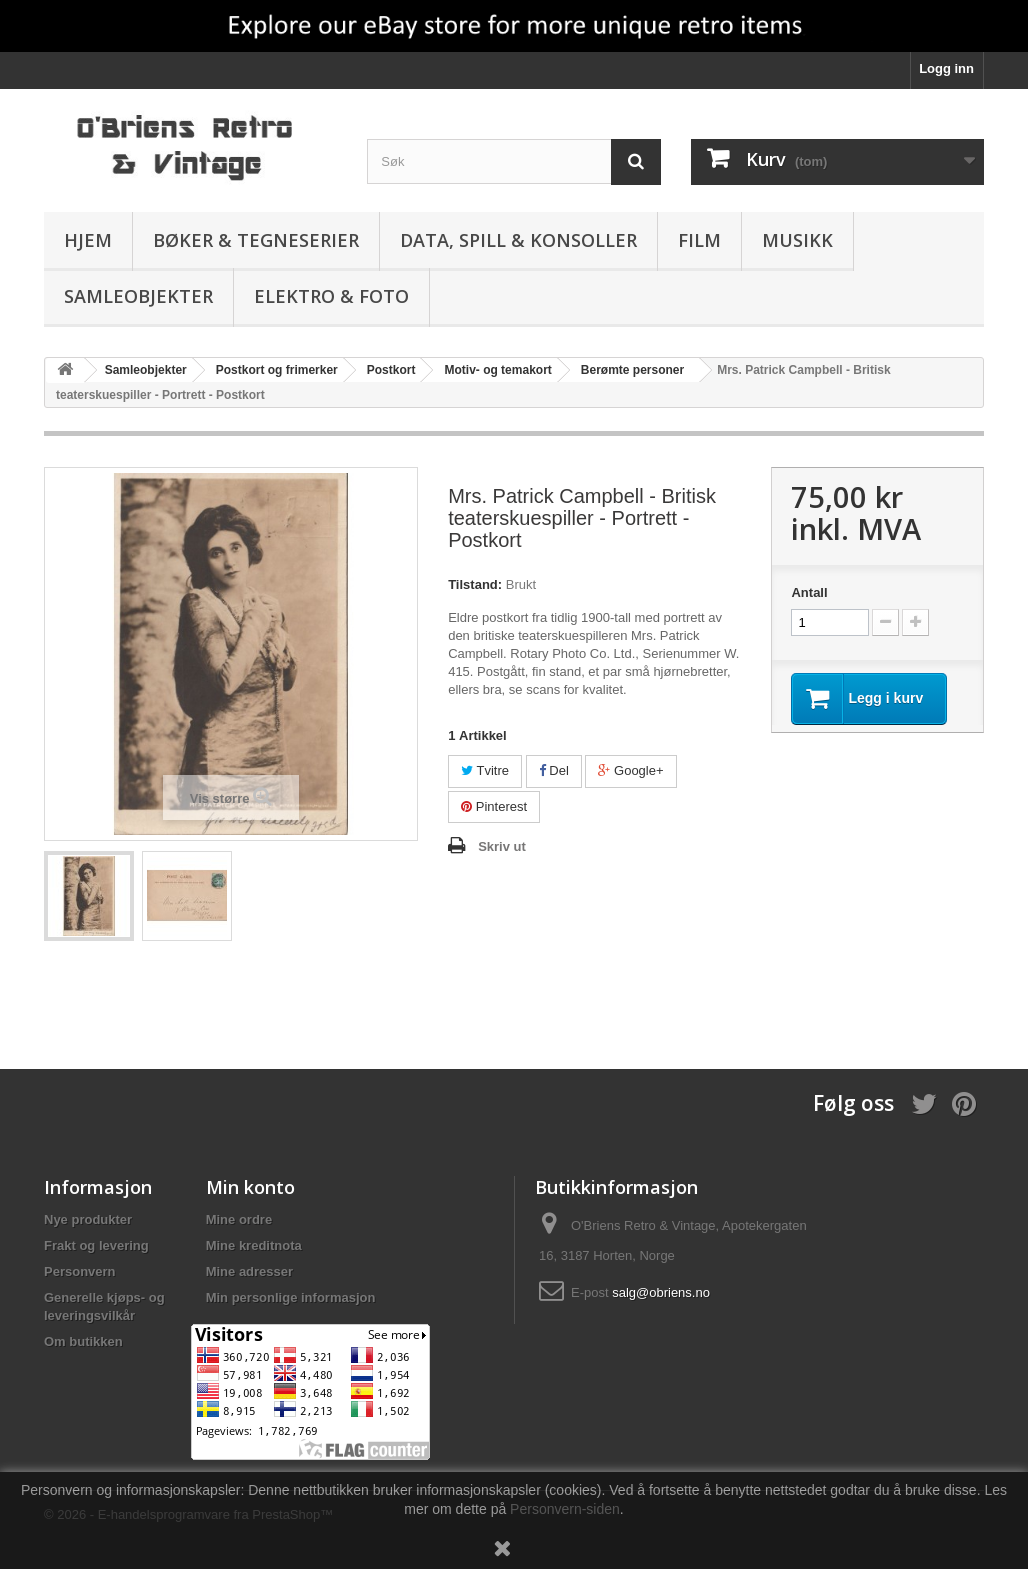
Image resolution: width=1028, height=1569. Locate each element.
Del (554, 770)
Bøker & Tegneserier (256, 240)
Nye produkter (88, 1219)
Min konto (250, 1187)
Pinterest (494, 806)
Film (699, 240)
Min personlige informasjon (291, 1297)
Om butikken (83, 1341)
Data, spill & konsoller (518, 240)
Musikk (797, 240)
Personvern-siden (565, 1509)
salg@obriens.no (661, 1292)
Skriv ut (502, 846)
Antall (809, 592)
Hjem (88, 240)
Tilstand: (475, 584)
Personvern (80, 1271)
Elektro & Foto (331, 296)
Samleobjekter (138, 296)
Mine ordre (239, 1219)
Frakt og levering (96, 1245)
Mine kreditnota (254, 1245)
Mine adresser (249, 1271)
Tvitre (485, 770)
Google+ (630, 770)
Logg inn (946, 68)
